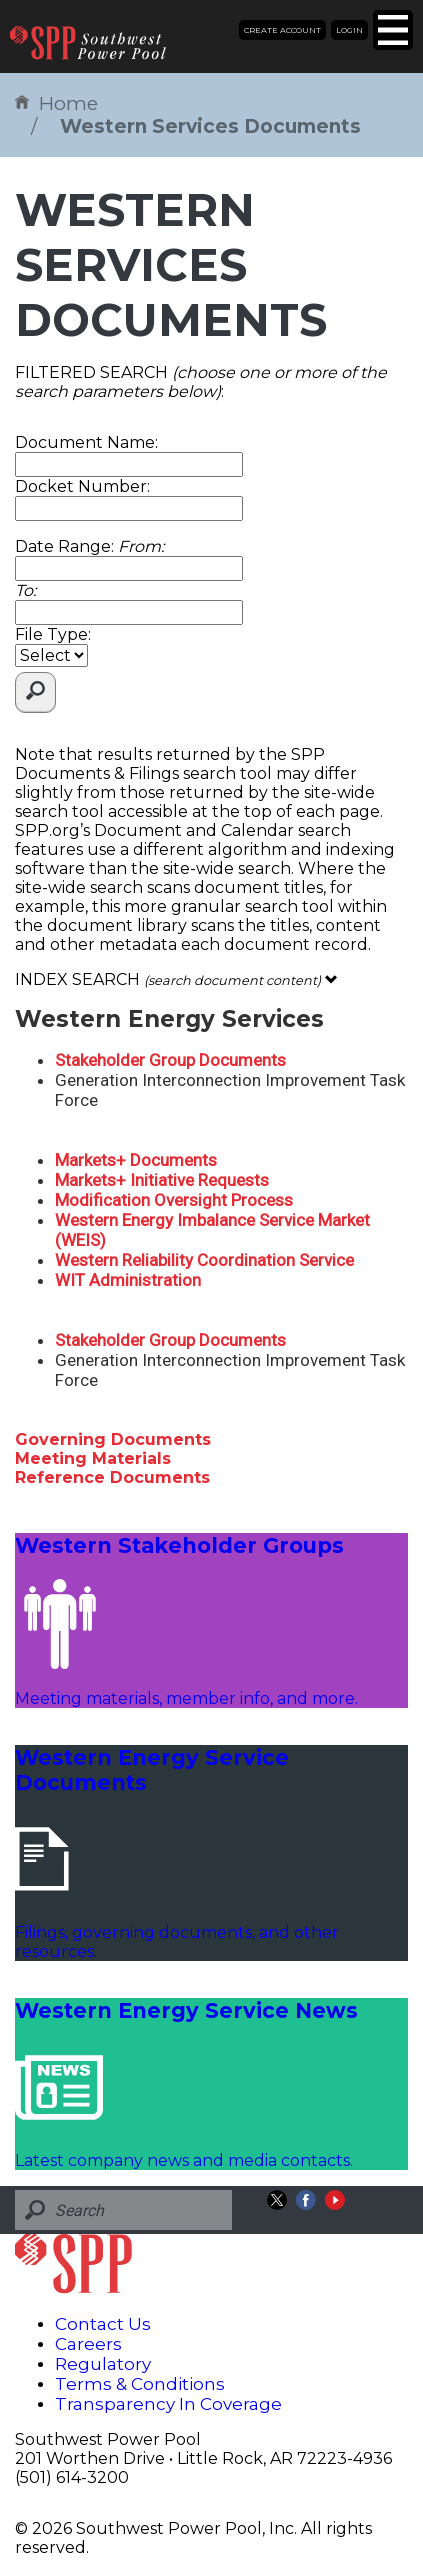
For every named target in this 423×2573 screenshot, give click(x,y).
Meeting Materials (93, 1458)
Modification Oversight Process (174, 1200)
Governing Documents (113, 1439)
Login (349, 30)
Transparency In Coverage (168, 2404)
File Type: (53, 634)
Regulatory (103, 2364)
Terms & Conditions (140, 2384)
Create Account (282, 30)
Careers (88, 2344)
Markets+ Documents (136, 1160)
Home (56, 103)
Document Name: (86, 442)
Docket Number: (82, 486)
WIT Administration (128, 1280)
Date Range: (89, 546)
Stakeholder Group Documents (170, 1060)
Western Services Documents (210, 126)
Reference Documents (112, 1477)
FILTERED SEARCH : (201, 382)
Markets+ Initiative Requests (162, 1180)
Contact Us (103, 2324)
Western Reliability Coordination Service (204, 1260)
